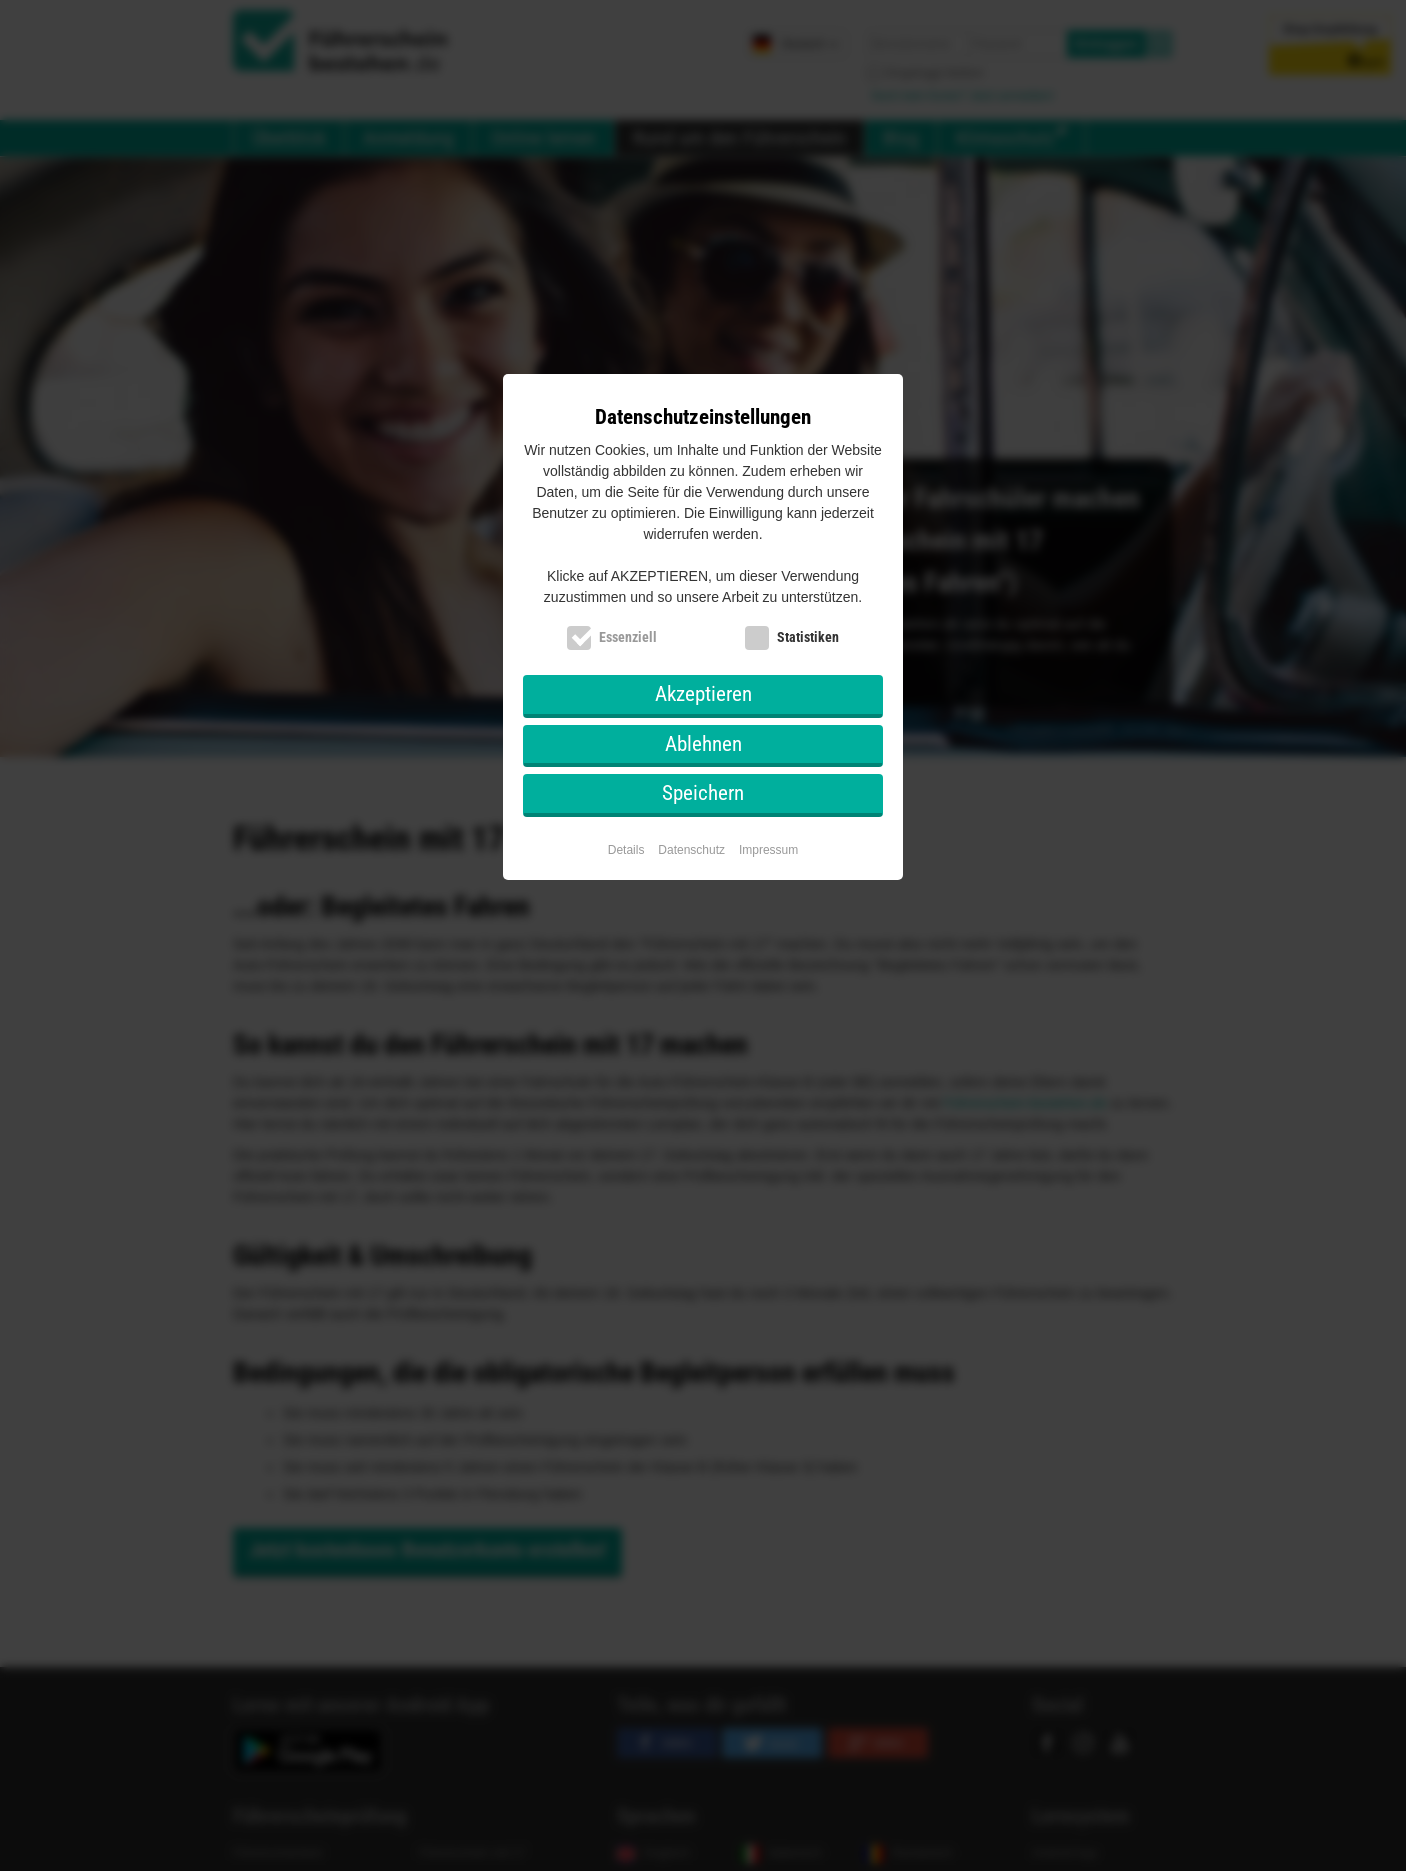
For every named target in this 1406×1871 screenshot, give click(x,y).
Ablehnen (703, 744)
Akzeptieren (703, 694)
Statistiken (808, 637)
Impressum (768, 850)
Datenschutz (691, 850)
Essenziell (628, 637)
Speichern (703, 793)
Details (626, 850)
